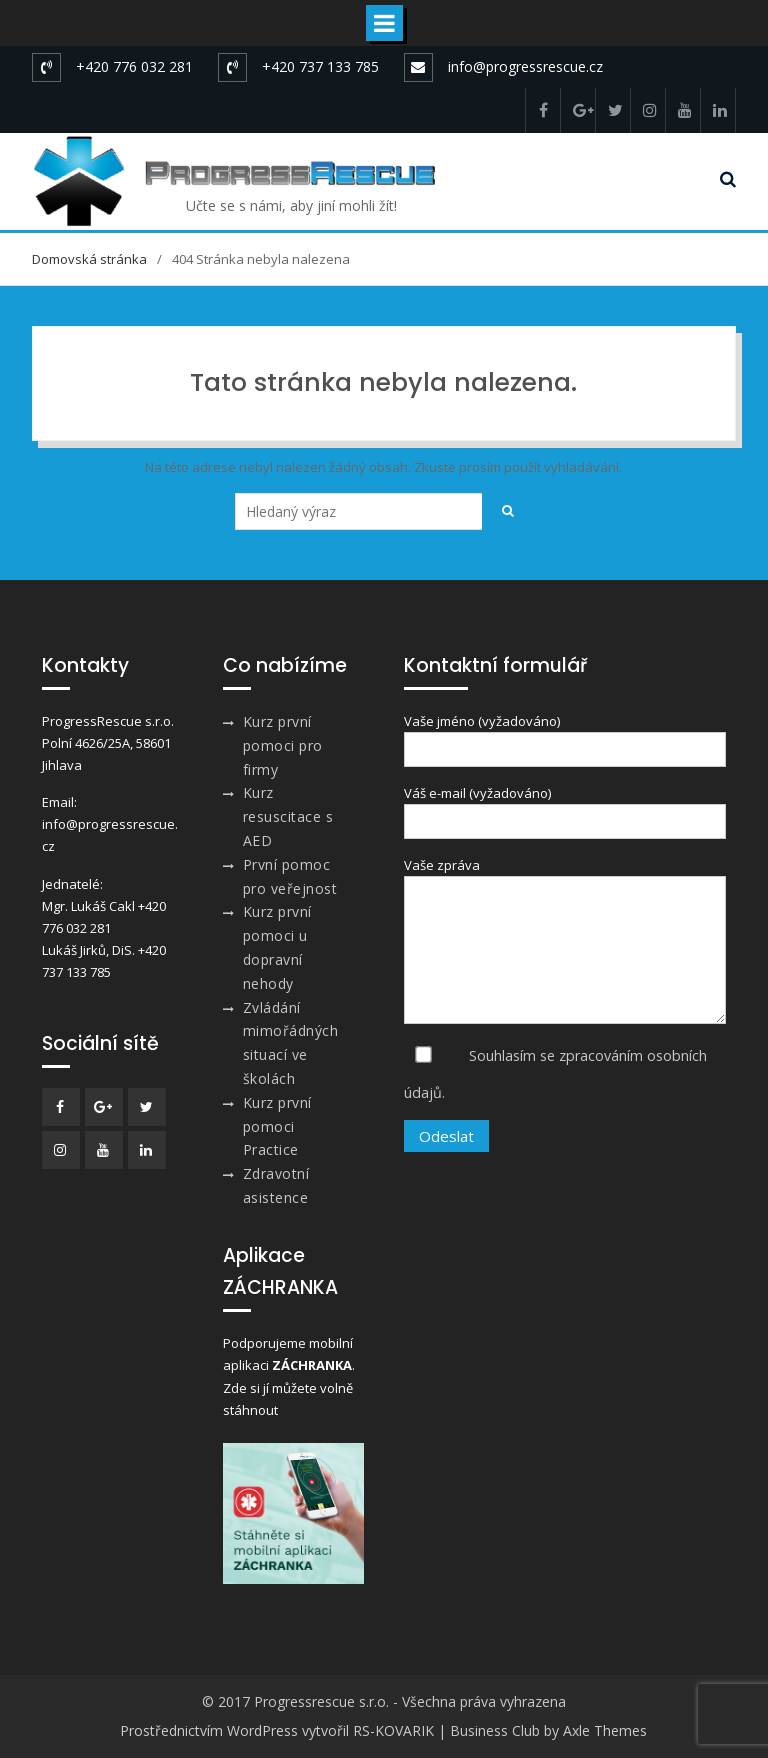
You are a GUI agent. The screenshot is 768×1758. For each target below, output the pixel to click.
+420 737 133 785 (320, 66)
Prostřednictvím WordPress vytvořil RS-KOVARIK (277, 1730)
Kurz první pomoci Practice (277, 1126)
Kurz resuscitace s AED (288, 816)
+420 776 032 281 (134, 66)
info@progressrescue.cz (525, 66)
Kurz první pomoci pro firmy (283, 745)
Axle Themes (605, 1730)
